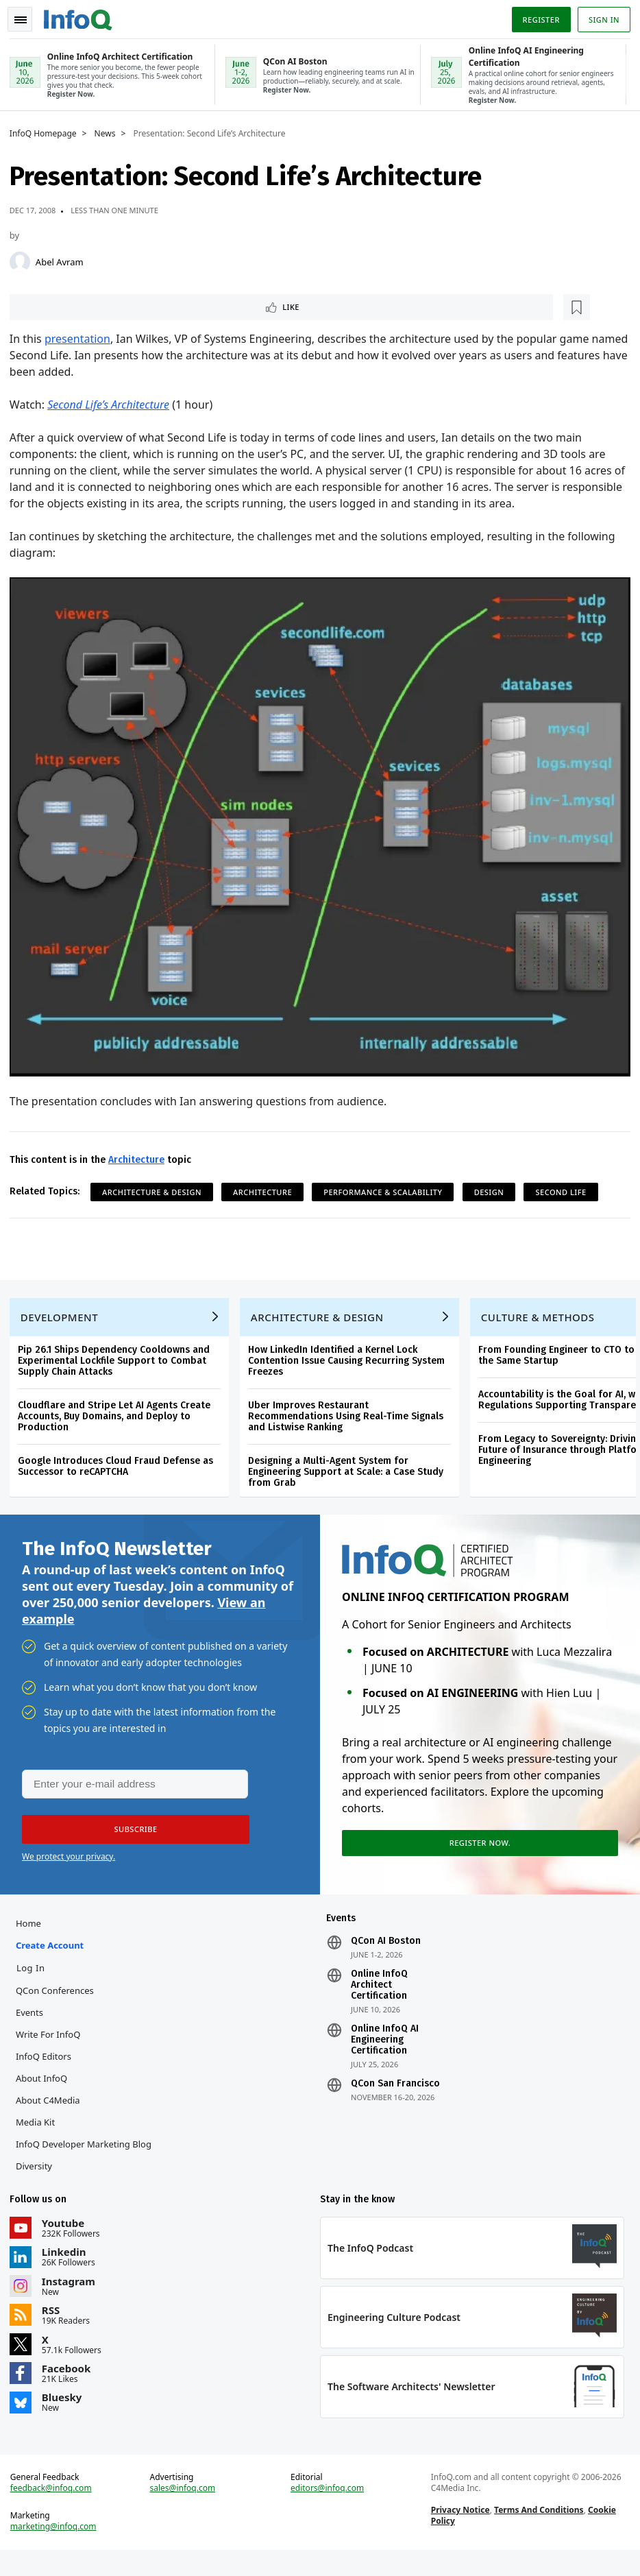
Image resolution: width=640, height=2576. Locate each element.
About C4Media (52, 2113)
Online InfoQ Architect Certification (379, 1998)
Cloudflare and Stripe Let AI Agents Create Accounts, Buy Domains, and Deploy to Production (118, 1418)
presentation (81, 339)
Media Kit (39, 2135)
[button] (129, 1838)
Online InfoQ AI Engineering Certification (385, 2052)
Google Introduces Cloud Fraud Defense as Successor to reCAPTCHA (119, 1468)
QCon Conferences (59, 2003)
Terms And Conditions (537, 2532)
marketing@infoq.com (57, 2548)
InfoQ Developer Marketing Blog (88, 2157)
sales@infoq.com (185, 2510)
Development (63, 1319)
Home (32, 1936)
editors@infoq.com (328, 2510)
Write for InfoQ (52, 2047)
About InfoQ (45, 2091)
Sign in (599, 16)
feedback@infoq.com (55, 2510)
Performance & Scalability (387, 1186)
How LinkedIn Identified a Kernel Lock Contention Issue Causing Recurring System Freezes (350, 1363)
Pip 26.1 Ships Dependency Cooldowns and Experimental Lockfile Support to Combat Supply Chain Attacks (118, 1363)
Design (493, 1186)
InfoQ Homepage (47, 131)
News (109, 131)
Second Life (565, 1186)
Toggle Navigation (27, 16)
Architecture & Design (156, 1186)
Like (50, 306)
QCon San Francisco (395, 2096)
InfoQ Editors (47, 2069)
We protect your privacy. (68, 1865)
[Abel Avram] (24, 260)
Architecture (140, 1153)
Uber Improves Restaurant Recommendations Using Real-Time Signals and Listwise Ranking (349, 1418)
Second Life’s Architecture (112, 405)
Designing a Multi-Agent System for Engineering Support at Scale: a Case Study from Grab (349, 1474)
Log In (35, 1981)
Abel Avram (64, 259)
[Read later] (95, 306)
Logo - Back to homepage (82, 15)
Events (33, 2025)
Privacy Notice (459, 2532)
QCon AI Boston (386, 1954)
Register (536, 16)
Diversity (38, 2179)
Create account (54, 1958)
